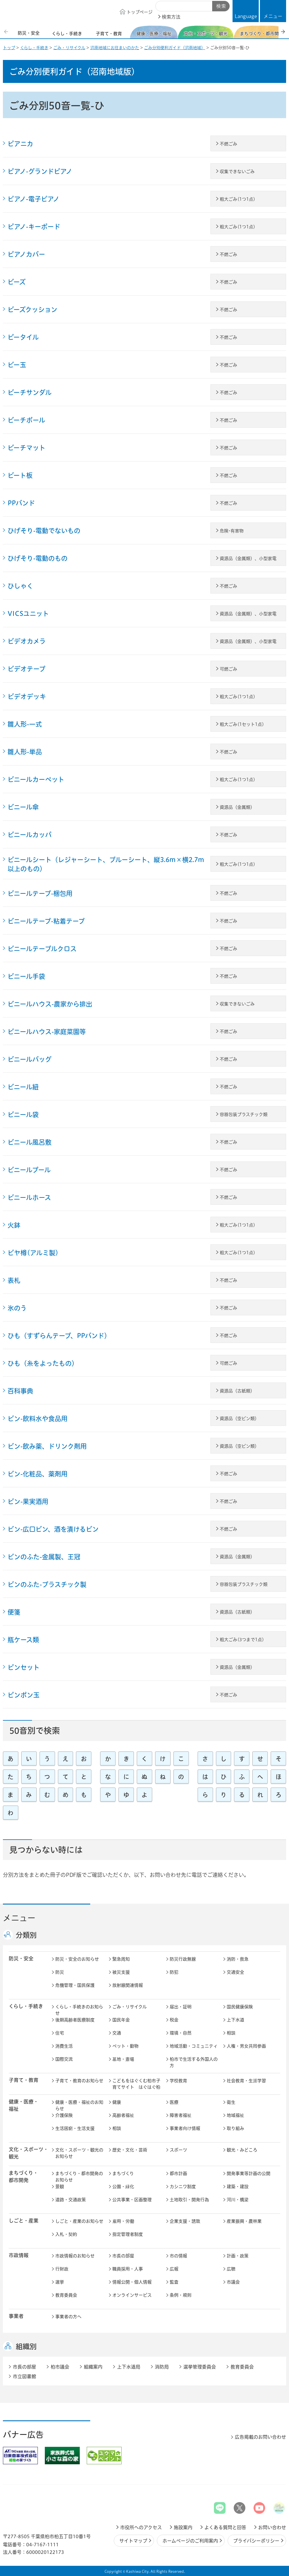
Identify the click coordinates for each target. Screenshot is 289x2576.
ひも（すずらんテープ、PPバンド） (59, 1336)
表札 (14, 1280)
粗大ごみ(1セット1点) (242, 724)
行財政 (61, 2269)
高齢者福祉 (123, 2115)
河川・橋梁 (238, 2199)
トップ (9, 48)
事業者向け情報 (185, 2128)
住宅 (59, 2033)
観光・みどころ (242, 2150)
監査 (174, 2282)
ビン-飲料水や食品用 (38, 1418)
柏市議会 (60, 2366)
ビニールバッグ (30, 1059)
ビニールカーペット (36, 779)
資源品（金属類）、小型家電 (248, 558)
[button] (273, 11)
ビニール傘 (23, 807)
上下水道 (235, 2020)
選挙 (59, 2282)
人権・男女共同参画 (246, 2046)
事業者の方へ (68, 2316)
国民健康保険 (240, 2007)
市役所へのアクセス (141, 2527)
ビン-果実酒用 (28, 1501)
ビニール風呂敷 (30, 1142)
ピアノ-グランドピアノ (40, 171)
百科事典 (20, 1391)
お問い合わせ (272, 2527)
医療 (174, 2102)
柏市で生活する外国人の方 (194, 2062)
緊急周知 (121, 1959)
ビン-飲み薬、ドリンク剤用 (47, 1446)
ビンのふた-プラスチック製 (47, 1584)
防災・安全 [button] (21, 1958)
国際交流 (64, 2059)
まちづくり (123, 2173)
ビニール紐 (23, 1087)
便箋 (14, 1612)
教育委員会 (66, 2295)
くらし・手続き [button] (26, 2006)
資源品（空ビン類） (239, 1418)
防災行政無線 (183, 1959)
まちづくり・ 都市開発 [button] (23, 2176)
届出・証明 (181, 2007)
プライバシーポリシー (256, 2540)
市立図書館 (24, 2376)
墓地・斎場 (123, 2059)
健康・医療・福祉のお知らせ (79, 2105)
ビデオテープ (26, 669)
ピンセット (24, 1667)
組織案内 (93, 2366)
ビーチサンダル (30, 392)
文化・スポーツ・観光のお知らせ (79, 2153)
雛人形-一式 (25, 724)
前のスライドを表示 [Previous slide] (6, 31)
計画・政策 (238, 2256)
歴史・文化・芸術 (129, 2150)
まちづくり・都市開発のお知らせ (79, 2176)
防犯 (174, 1972)
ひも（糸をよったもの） (43, 1363)
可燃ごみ (228, 669)
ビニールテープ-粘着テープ (46, 921)
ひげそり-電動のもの (38, 558)
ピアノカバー (26, 254)
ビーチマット (26, 448)
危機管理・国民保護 (75, 1985)
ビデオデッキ (27, 696)
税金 (174, 2020)
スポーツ (178, 2150)
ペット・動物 (125, 2046)
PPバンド (21, 503)
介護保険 (64, 2115)
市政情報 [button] (19, 2255)
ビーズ (17, 282)
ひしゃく (20, 586)
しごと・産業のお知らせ (79, 2221)
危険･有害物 (232, 531)
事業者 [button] (16, 2316)
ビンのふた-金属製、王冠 (44, 1557)
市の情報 (178, 2256)
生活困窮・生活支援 (75, 2128)
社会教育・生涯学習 (246, 2080)
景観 (59, 2186)
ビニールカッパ (30, 835)
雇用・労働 (123, 2221)
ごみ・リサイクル (69, 48)
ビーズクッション (32, 309)
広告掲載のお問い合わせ (260, 2437)
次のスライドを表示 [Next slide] (283, 31)
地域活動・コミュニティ (194, 2046)
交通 (116, 2033)
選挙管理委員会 (199, 2366)
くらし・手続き (34, 48)
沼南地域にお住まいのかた (114, 48)
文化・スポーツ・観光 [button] (28, 2153)
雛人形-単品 (25, 752)
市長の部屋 (123, 2256)
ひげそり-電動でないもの (44, 530)
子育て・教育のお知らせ (79, 2080)
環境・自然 (181, 2033)
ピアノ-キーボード (34, 226)
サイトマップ (133, 2540)
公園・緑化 (123, 2186)
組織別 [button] (26, 2346)
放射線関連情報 (127, 1985)
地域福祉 (235, 2115)
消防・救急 (238, 1959)
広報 (174, 2269)
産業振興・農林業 (244, 2221)
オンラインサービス (132, 2295)
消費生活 (64, 2046)
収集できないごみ (237, 171)
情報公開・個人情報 (132, 2282)
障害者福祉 (181, 2115)
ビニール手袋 (26, 976)
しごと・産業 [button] (23, 2220)
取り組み (235, 2128)
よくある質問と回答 (225, 2527)
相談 (231, 2033)
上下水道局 (128, 2366)
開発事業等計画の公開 (248, 2173)
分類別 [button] (26, 1935)
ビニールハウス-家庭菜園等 (47, 1031)
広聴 (231, 2269)
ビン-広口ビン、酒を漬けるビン (53, 1529)
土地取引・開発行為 (189, 2199)
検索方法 (171, 17)
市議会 (233, 2282)
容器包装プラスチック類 (243, 1114)
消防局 (162, 2366)
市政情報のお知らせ (75, 2256)
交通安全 (235, 1972)
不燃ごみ (228, 144)
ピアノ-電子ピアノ (33, 199)
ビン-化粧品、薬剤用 (38, 1474)
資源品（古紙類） (237, 1391)
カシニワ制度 (183, 2186)
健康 (116, 2102)
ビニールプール (29, 1170)
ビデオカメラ (27, 641)
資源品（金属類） (237, 807)
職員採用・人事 (127, 2269)
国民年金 (121, 2020)
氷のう (17, 1308)
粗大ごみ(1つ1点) (237, 199)
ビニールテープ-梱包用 (40, 893)
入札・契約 (66, 2234)
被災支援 (121, 1972)
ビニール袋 (23, 1114)
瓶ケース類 (23, 1640)
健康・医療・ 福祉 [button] (23, 2105)
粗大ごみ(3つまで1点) (242, 1639)
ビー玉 (17, 365)
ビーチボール (26, 420)
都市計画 (178, 2173)
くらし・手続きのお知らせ (79, 2010)
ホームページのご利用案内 (190, 2540)
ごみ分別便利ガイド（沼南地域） (174, 48)
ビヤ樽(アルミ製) (33, 1253)
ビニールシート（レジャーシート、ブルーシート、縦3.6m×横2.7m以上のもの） (106, 864)
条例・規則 (181, 2295)
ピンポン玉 (24, 1695)
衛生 (231, 2102)
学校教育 (178, 2080)
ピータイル (23, 337)
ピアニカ (20, 144)
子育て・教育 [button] (23, 2080)
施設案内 (183, 2527)
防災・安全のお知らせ (77, 1959)
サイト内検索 (162, 6)
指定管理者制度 (127, 2234)
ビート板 (20, 475)
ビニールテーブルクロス (42, 949)
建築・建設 (238, 2186)
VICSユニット (28, 613)
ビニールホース (29, 1197)
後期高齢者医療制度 (75, 2020)
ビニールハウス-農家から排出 (50, 1004)
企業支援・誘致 (185, 2221)
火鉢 (14, 1225)
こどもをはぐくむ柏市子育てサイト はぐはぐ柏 (136, 2084)
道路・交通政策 (70, 2199)
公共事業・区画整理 (132, 2199)
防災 (59, 1972)
